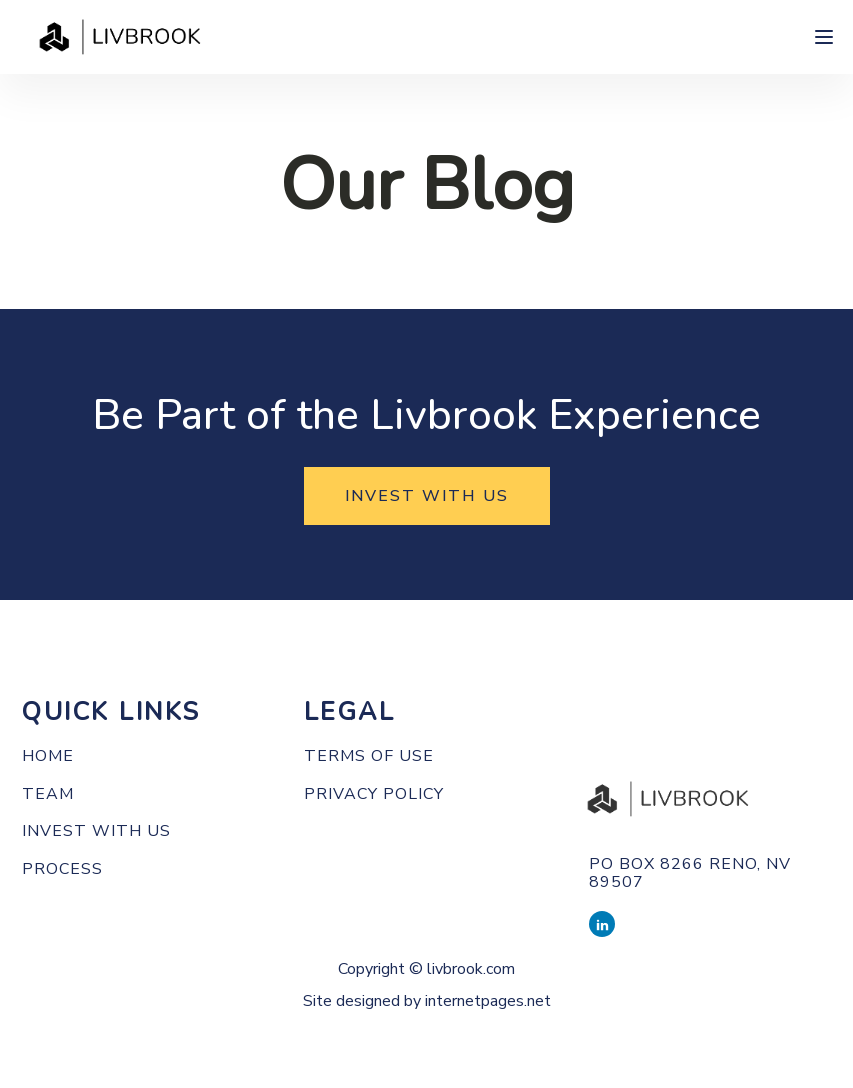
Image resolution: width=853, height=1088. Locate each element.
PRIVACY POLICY (374, 795)
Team (48, 795)
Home (48, 757)
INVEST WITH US (427, 496)
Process (62, 870)
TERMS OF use (369, 757)
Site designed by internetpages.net (427, 1001)
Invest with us (96, 832)
